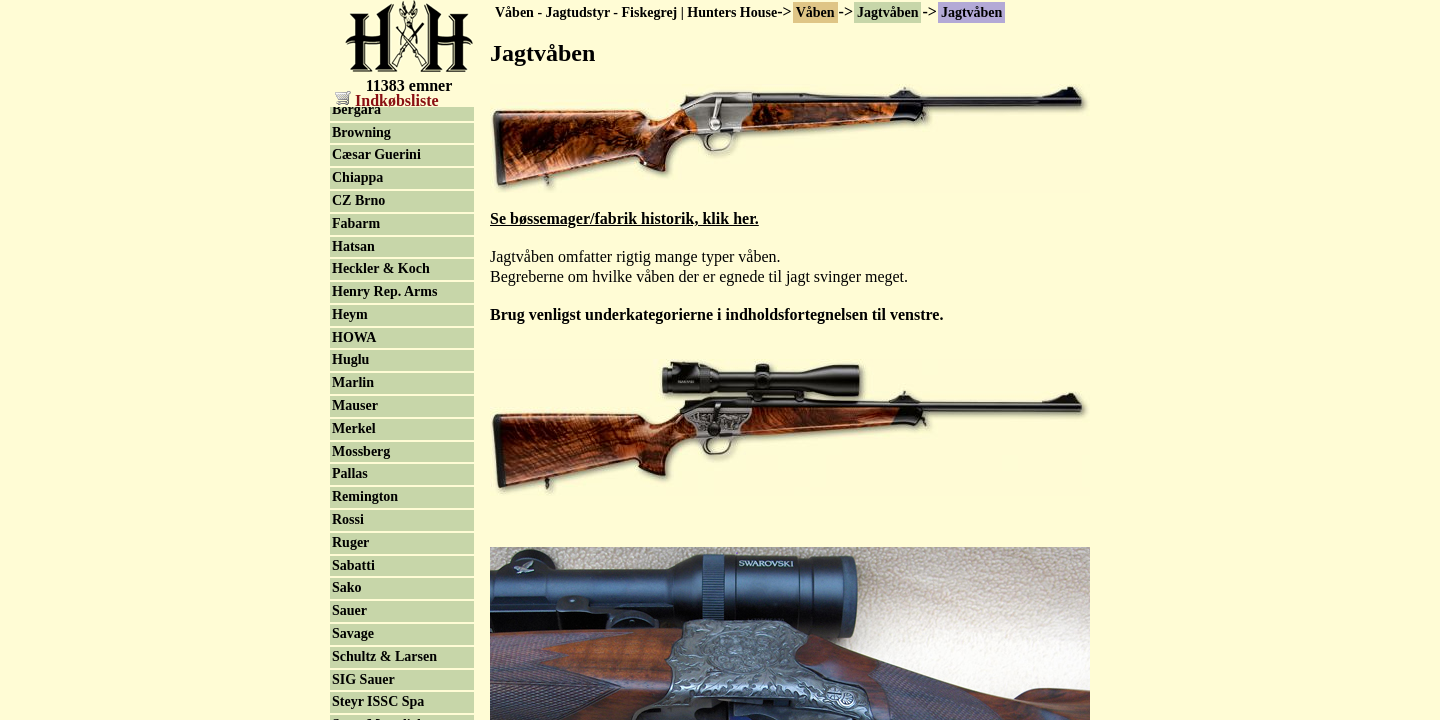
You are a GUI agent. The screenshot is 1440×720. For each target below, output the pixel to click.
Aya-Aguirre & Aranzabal (377, 148)
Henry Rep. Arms (384, 560)
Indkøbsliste (387, 100)
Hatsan (353, 515)
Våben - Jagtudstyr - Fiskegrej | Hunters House (636, 12)
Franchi (355, 309)
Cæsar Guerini (376, 423)
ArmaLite (361, 241)
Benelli (352, 287)
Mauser (355, 674)
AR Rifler (361, 264)
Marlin (353, 651)
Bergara (356, 378)
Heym (350, 583)
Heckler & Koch (381, 537)
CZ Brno (358, 469)
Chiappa (357, 446)
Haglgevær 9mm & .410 (389, 188)
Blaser (351, 332)
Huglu (350, 628)
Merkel (354, 697)
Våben (815, 12)
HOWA (354, 606)
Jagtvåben (887, 12)
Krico (349, 218)
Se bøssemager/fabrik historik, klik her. (624, 218)
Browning (361, 401)
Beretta (354, 355)
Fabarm (356, 492)
